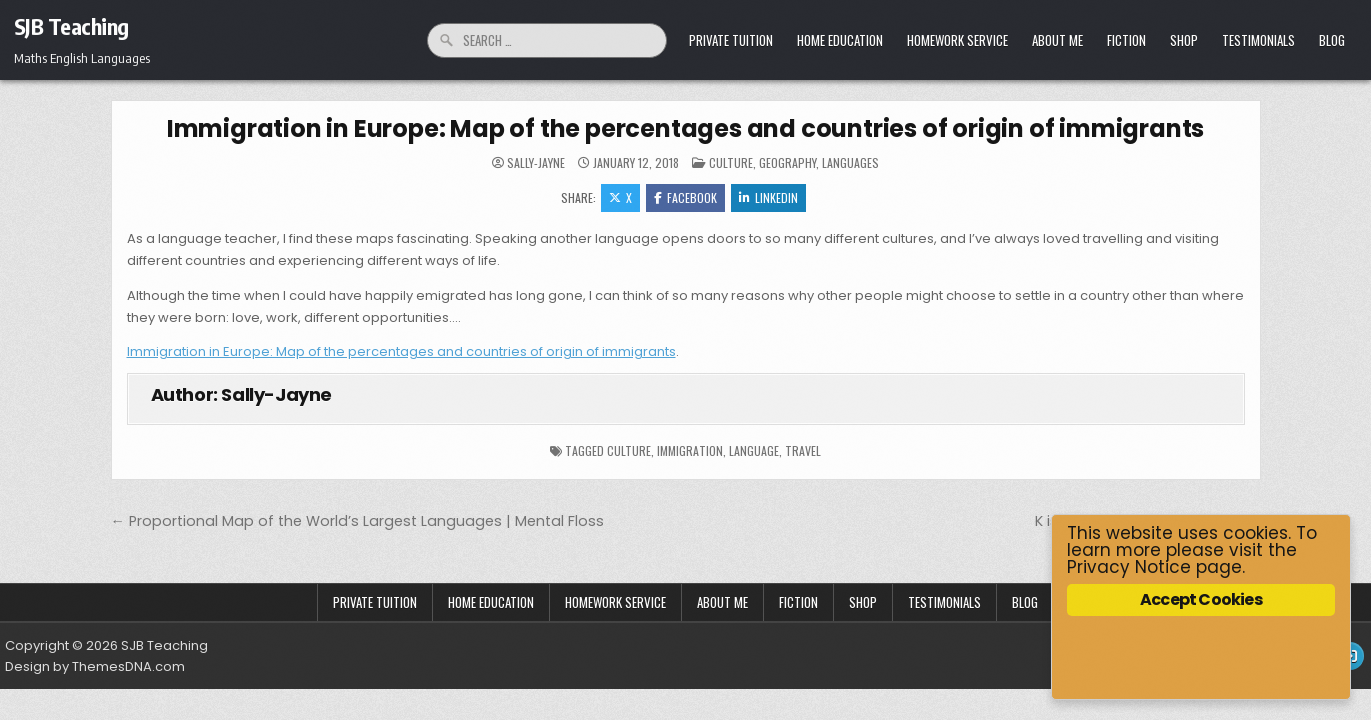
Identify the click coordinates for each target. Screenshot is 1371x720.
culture (629, 450)
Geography (787, 162)
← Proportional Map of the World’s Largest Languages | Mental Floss (357, 521)
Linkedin (768, 197)
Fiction (1126, 40)
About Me (1057, 40)
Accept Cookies (1201, 599)
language (754, 450)
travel (803, 450)
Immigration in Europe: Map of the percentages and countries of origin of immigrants (685, 128)
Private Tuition (731, 40)
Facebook (685, 197)
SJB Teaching (71, 26)
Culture (731, 162)
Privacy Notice (1129, 567)
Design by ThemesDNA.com (95, 666)
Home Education (840, 40)
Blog (1332, 40)
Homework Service (957, 40)
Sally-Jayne (536, 163)
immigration (690, 450)
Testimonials (1258, 40)
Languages (850, 162)
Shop (1184, 40)
